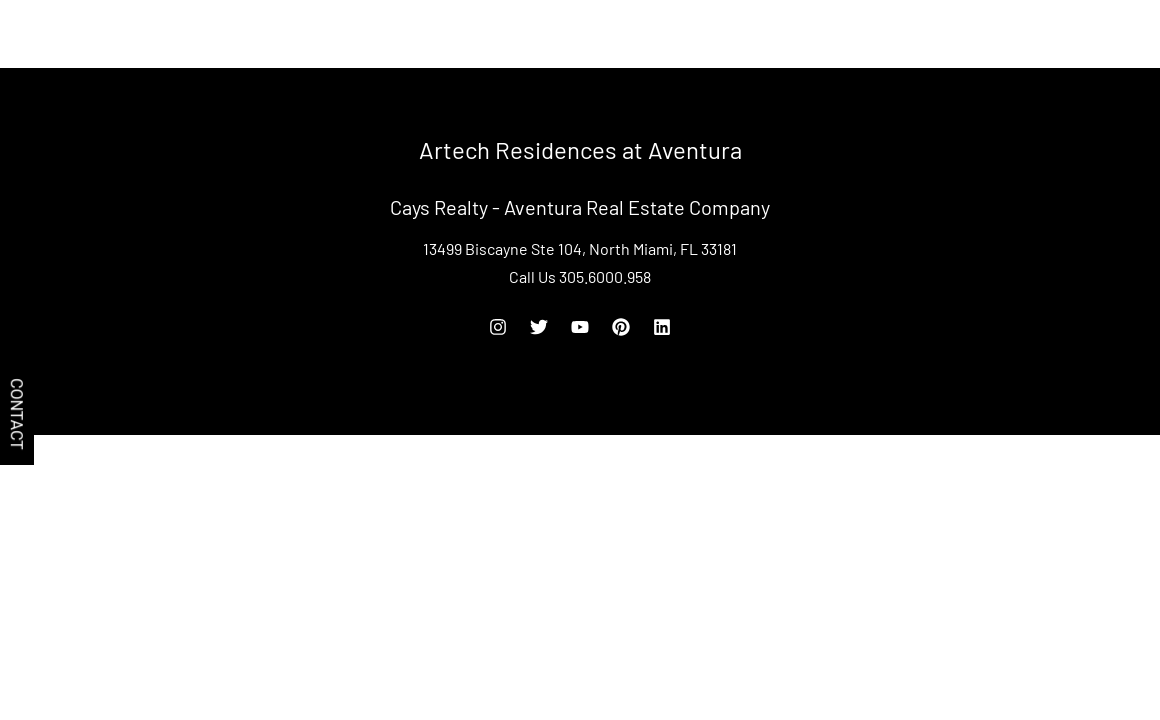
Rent (951, 34)
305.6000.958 (1034, 34)
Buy (899, 34)
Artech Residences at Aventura (143, 33)
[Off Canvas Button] (1133, 35)
